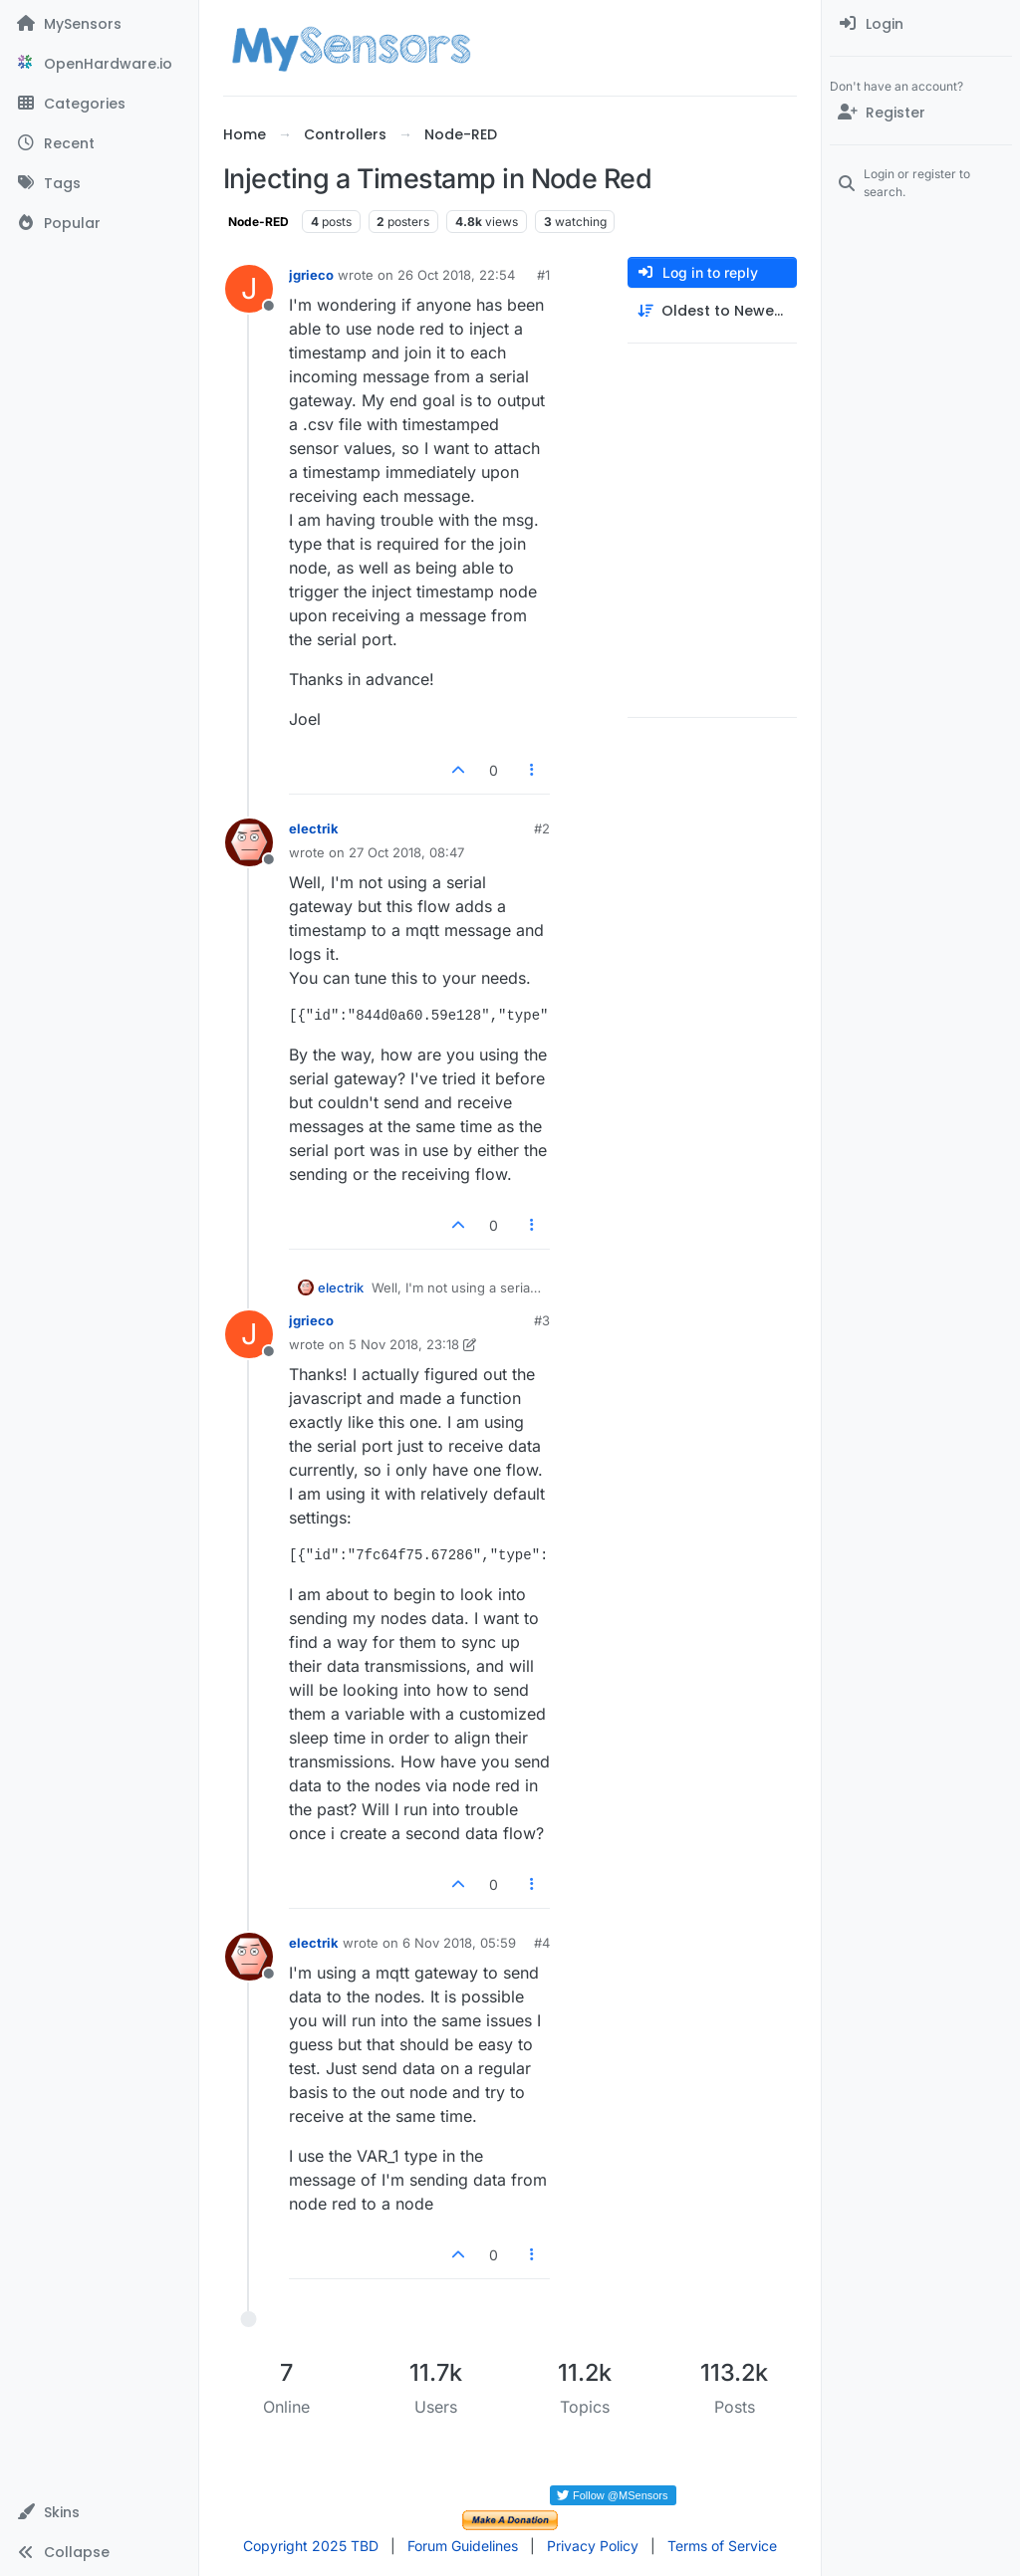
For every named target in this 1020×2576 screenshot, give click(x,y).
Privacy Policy (592, 2545)
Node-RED (258, 221)
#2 (542, 828)
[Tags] (99, 183)
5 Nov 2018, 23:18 (404, 1344)
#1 (543, 275)
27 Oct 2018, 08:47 (406, 852)
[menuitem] (921, 24)
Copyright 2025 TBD (311, 2545)
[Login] (921, 24)
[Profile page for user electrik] (249, 842)
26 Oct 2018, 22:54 (456, 275)
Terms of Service (722, 2545)
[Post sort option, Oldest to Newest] (712, 311)
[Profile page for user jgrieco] (249, 289)
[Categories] (99, 103)
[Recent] (99, 143)
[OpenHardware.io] (99, 64)
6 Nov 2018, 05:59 (459, 1943)
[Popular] (99, 223)
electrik (314, 828)
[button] (99, 2512)
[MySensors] (99, 24)
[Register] (921, 112)
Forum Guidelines (462, 2545)
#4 (542, 1943)
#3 (542, 1320)
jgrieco (311, 275)
